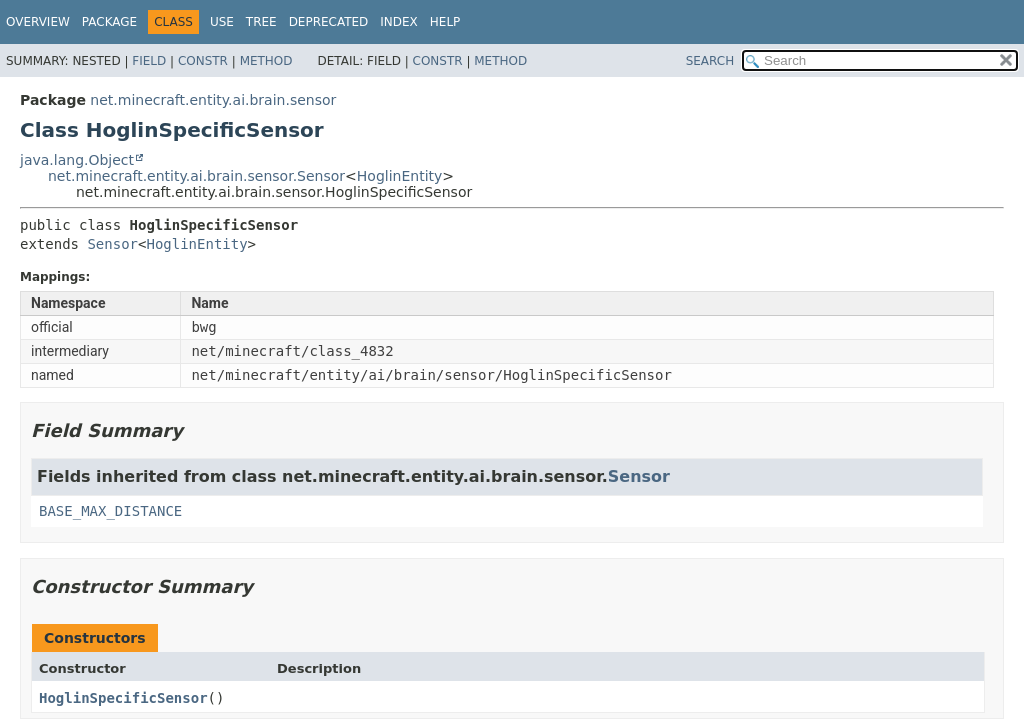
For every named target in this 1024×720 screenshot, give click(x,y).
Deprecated (329, 22)
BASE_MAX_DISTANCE (110, 511)
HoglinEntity (400, 176)
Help (445, 22)
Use (222, 22)
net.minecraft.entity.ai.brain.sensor (213, 100)
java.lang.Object (77, 160)
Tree (261, 22)
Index (399, 22)
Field (149, 61)
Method (266, 61)
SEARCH (710, 61)
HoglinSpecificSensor (123, 698)
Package (109, 22)
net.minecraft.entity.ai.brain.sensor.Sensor (196, 176)
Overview (38, 22)
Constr (203, 61)
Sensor (112, 244)
